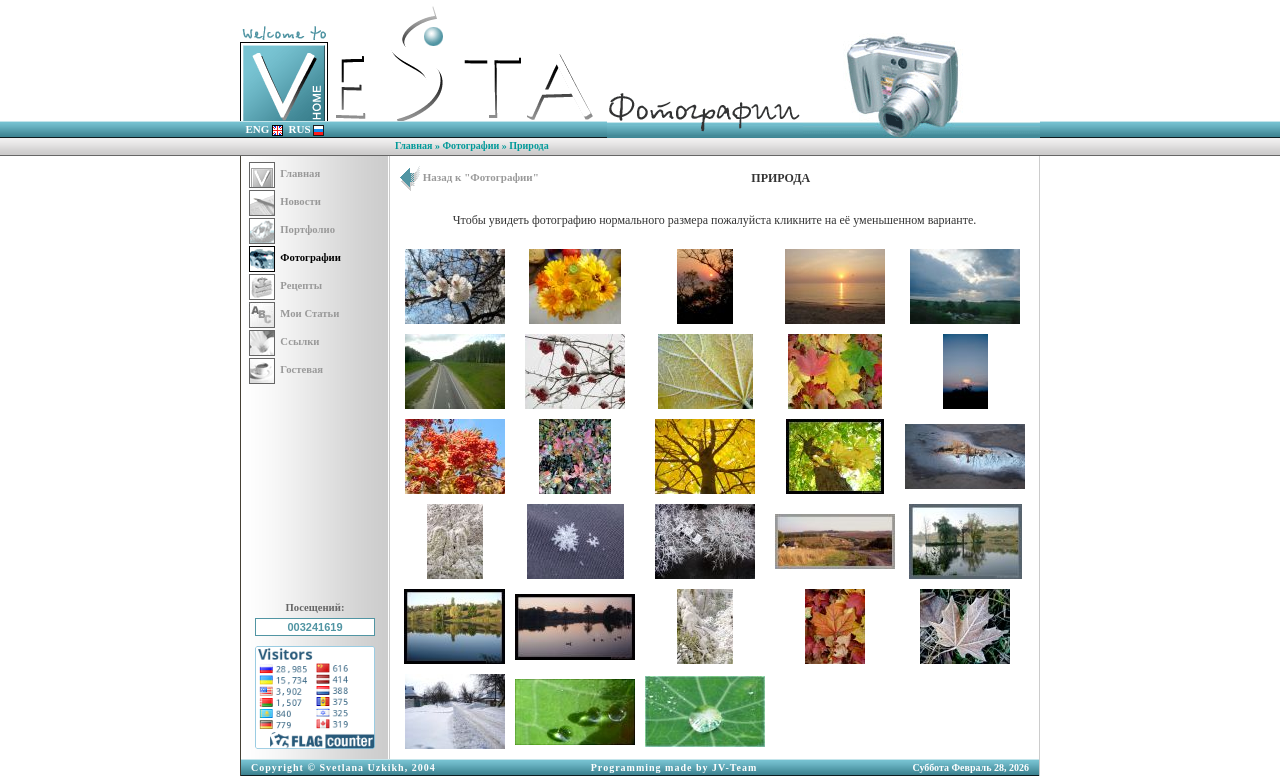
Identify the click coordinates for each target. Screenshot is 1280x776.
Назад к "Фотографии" (469, 177)
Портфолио (292, 229)
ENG (265, 129)
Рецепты (285, 285)
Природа (528, 145)
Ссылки (284, 341)
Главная (413, 145)
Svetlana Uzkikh (361, 767)
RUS (307, 129)
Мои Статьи (294, 313)
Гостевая (286, 369)
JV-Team (734, 767)
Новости (285, 201)
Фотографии (470, 145)
